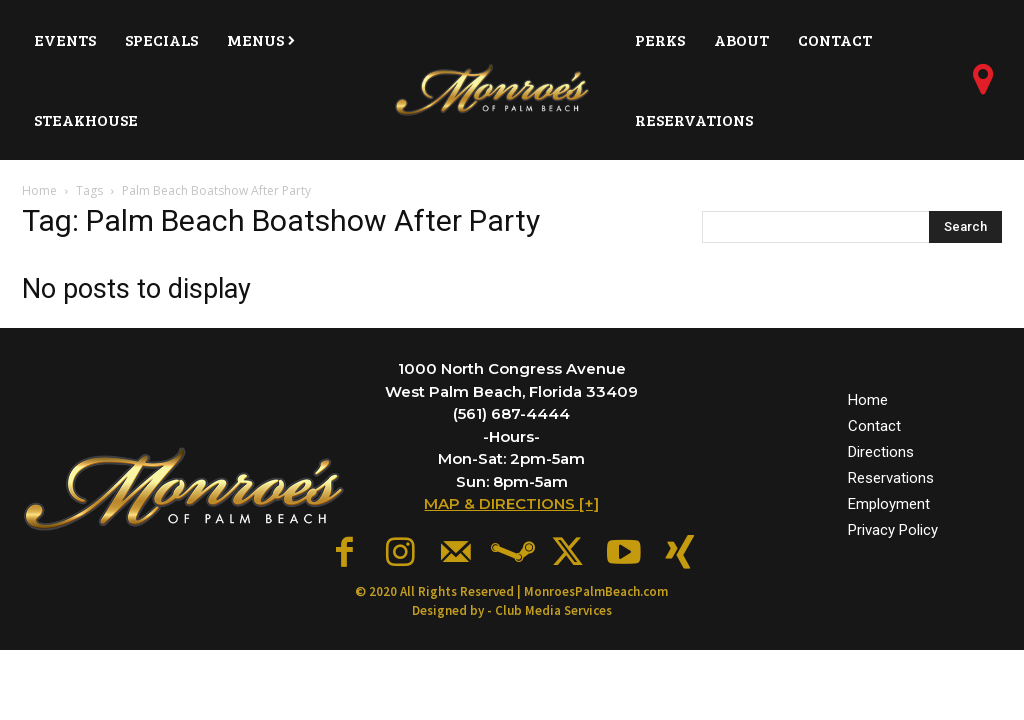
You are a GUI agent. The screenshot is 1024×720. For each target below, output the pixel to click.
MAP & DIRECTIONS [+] (511, 503)
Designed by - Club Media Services (512, 600)
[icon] (984, 87)
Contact (874, 421)
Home (39, 190)
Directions (881, 447)
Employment (889, 499)
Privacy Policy (893, 526)
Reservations (891, 473)
